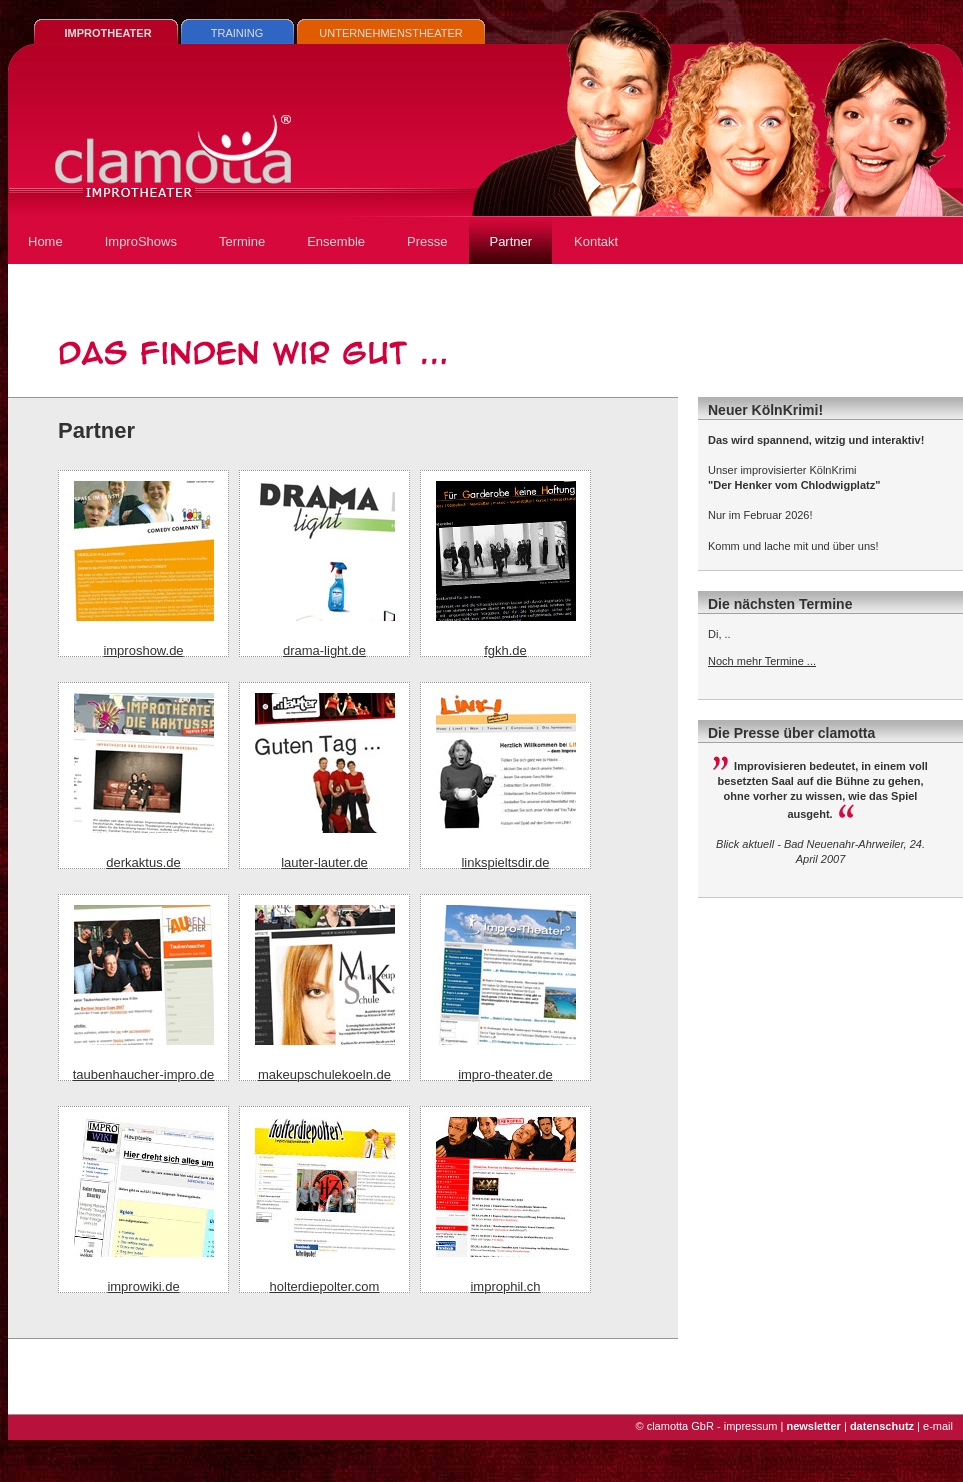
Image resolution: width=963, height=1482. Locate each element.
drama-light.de (324, 650)
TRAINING (237, 33)
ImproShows (141, 241)
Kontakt (596, 241)
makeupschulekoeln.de (324, 1074)
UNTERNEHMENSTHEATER (390, 33)
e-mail (938, 1426)
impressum (751, 1426)
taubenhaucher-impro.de (144, 1074)
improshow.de (143, 650)
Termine (242, 241)
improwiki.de (143, 1286)
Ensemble (336, 241)
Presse (427, 241)
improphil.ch (505, 1286)
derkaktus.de (143, 862)
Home (45, 241)
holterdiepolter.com (325, 1286)
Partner (510, 241)
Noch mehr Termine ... (762, 661)
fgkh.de (505, 650)
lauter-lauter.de (324, 862)
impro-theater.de (505, 1074)
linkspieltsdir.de (505, 862)
